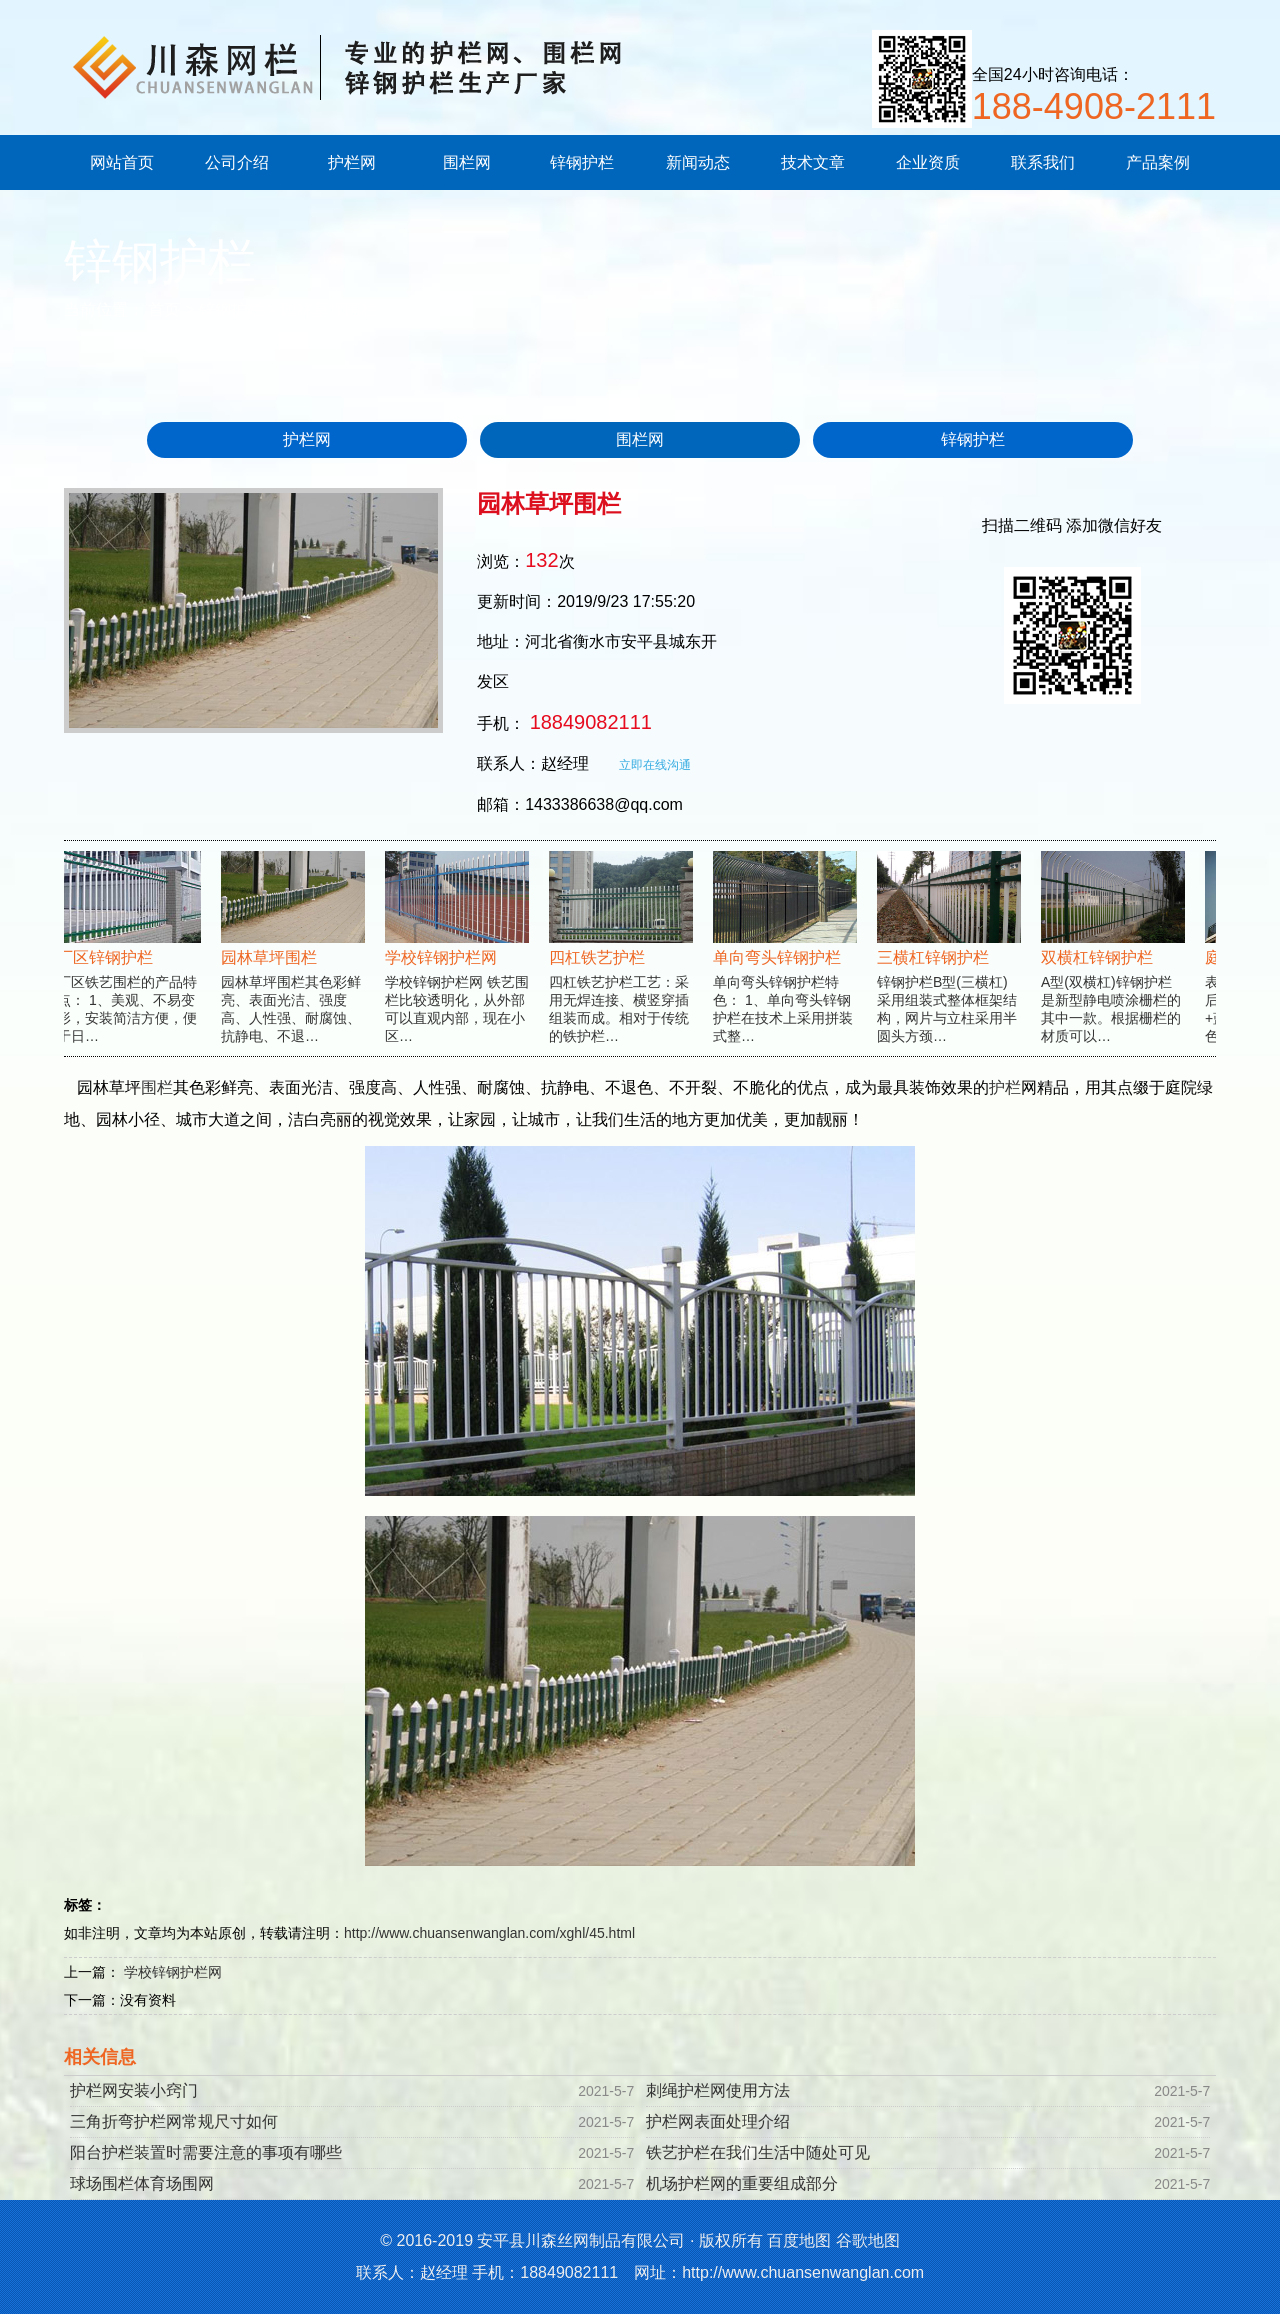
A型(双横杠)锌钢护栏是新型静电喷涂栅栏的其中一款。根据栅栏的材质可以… (1114, 966)
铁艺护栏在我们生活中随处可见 (758, 2152)
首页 (164, 309)
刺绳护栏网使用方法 (718, 2090)
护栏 (1005, 1087)
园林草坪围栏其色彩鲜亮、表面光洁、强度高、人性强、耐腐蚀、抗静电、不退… (294, 966)
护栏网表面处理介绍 (718, 2121)
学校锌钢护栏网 (173, 1972)
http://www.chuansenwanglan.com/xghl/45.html (489, 1933)
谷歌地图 (868, 2240)
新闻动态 (698, 162)
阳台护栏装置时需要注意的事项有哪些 (206, 2152)
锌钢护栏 (582, 162)
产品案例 (1158, 162)
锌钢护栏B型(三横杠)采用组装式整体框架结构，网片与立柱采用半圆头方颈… (950, 966)
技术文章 (813, 162)
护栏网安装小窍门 (134, 2090)
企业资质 (928, 162)
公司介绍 (237, 162)
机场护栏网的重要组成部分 (742, 2183)
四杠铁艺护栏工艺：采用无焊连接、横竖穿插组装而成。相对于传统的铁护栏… (622, 966)
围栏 (157, 1087)
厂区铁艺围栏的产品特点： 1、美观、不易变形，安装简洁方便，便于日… (130, 966)
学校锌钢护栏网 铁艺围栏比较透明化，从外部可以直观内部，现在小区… (458, 966)
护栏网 (352, 162)
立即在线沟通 (655, 765)
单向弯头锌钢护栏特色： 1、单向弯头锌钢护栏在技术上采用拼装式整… (786, 966)
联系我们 (1043, 162)
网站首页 (122, 162)
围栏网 (467, 162)
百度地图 (799, 2240)
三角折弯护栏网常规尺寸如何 (174, 2121)
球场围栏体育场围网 (142, 2183)
